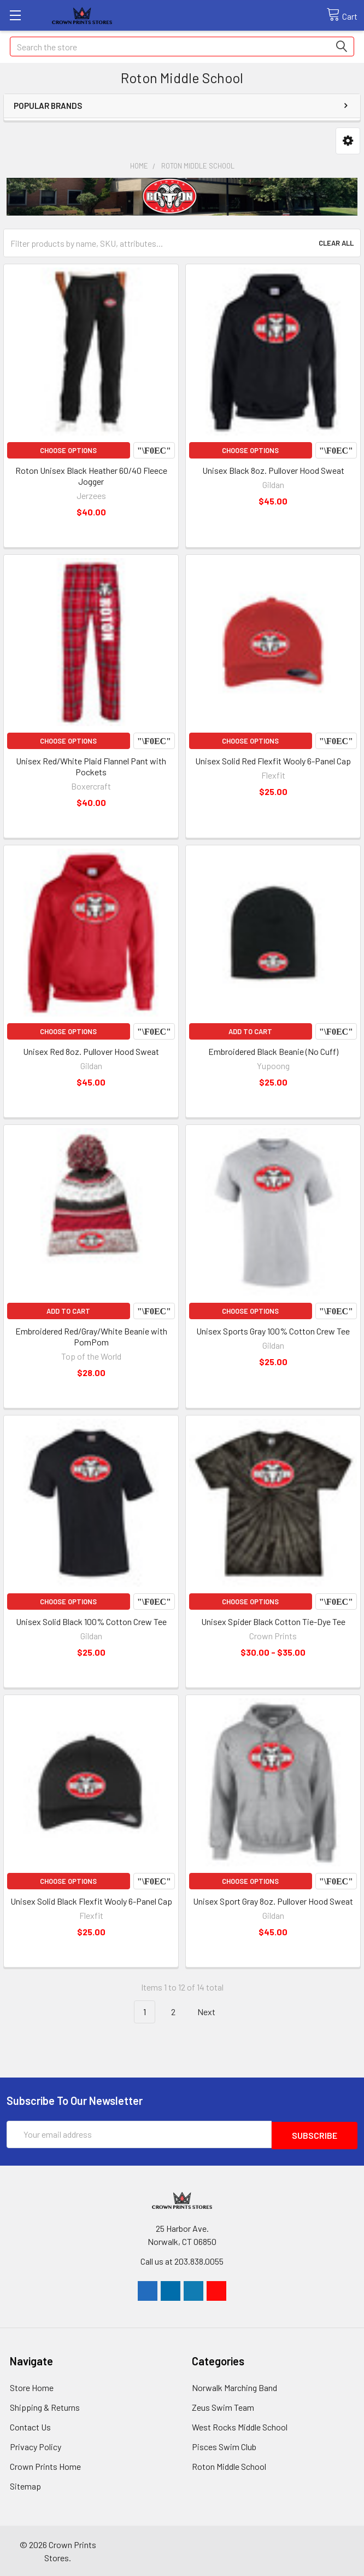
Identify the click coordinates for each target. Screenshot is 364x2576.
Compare (154, 450)
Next (212, 2012)
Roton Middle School (229, 2465)
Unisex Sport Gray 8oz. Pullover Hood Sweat (273, 1901)
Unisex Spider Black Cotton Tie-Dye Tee (273, 1621)
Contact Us (30, 2426)
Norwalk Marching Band (234, 2386)
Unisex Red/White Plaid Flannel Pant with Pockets (91, 766)
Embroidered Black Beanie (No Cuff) (273, 1051)
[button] (348, 140)
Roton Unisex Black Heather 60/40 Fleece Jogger (91, 475)
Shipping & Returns (45, 2406)
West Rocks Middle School (239, 2426)
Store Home (32, 2386)
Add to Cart (250, 1031)
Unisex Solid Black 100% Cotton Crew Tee (91, 1621)
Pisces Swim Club (224, 2445)
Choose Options (68, 450)
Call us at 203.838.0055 (182, 2260)
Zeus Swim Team (223, 2406)
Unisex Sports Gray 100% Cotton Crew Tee (273, 1331)
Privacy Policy (35, 2445)
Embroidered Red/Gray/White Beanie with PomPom (91, 1336)
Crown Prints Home (45, 2465)
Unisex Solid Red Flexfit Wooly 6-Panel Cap (273, 761)
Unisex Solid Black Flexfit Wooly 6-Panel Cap (91, 1901)
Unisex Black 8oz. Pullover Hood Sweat (273, 470)
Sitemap (25, 2485)
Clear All (336, 243)
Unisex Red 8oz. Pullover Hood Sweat (91, 1051)
